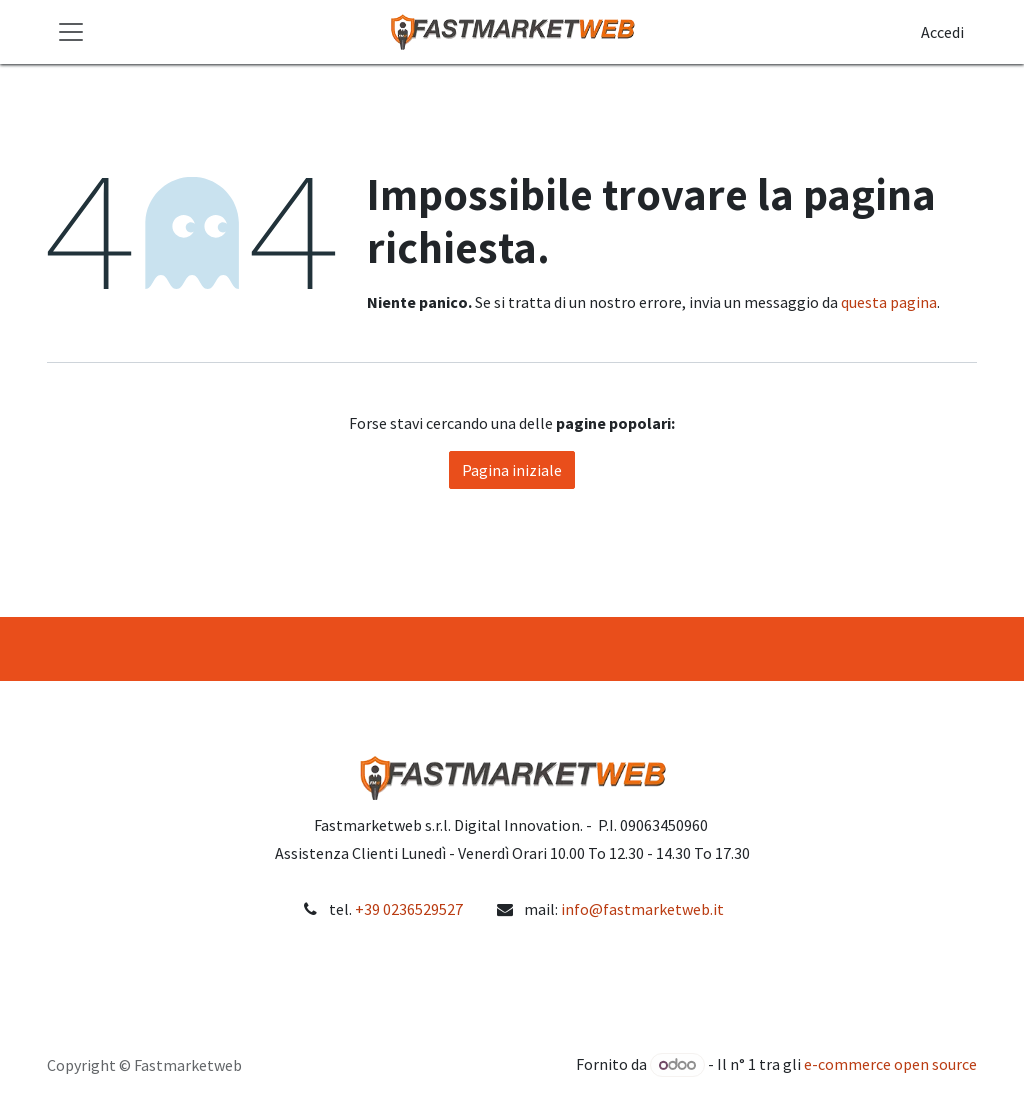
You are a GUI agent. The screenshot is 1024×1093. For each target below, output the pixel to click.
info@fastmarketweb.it (642, 909)
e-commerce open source (890, 1064)
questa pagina (889, 302)
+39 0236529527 (409, 909)
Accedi (942, 32)
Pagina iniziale (512, 470)
